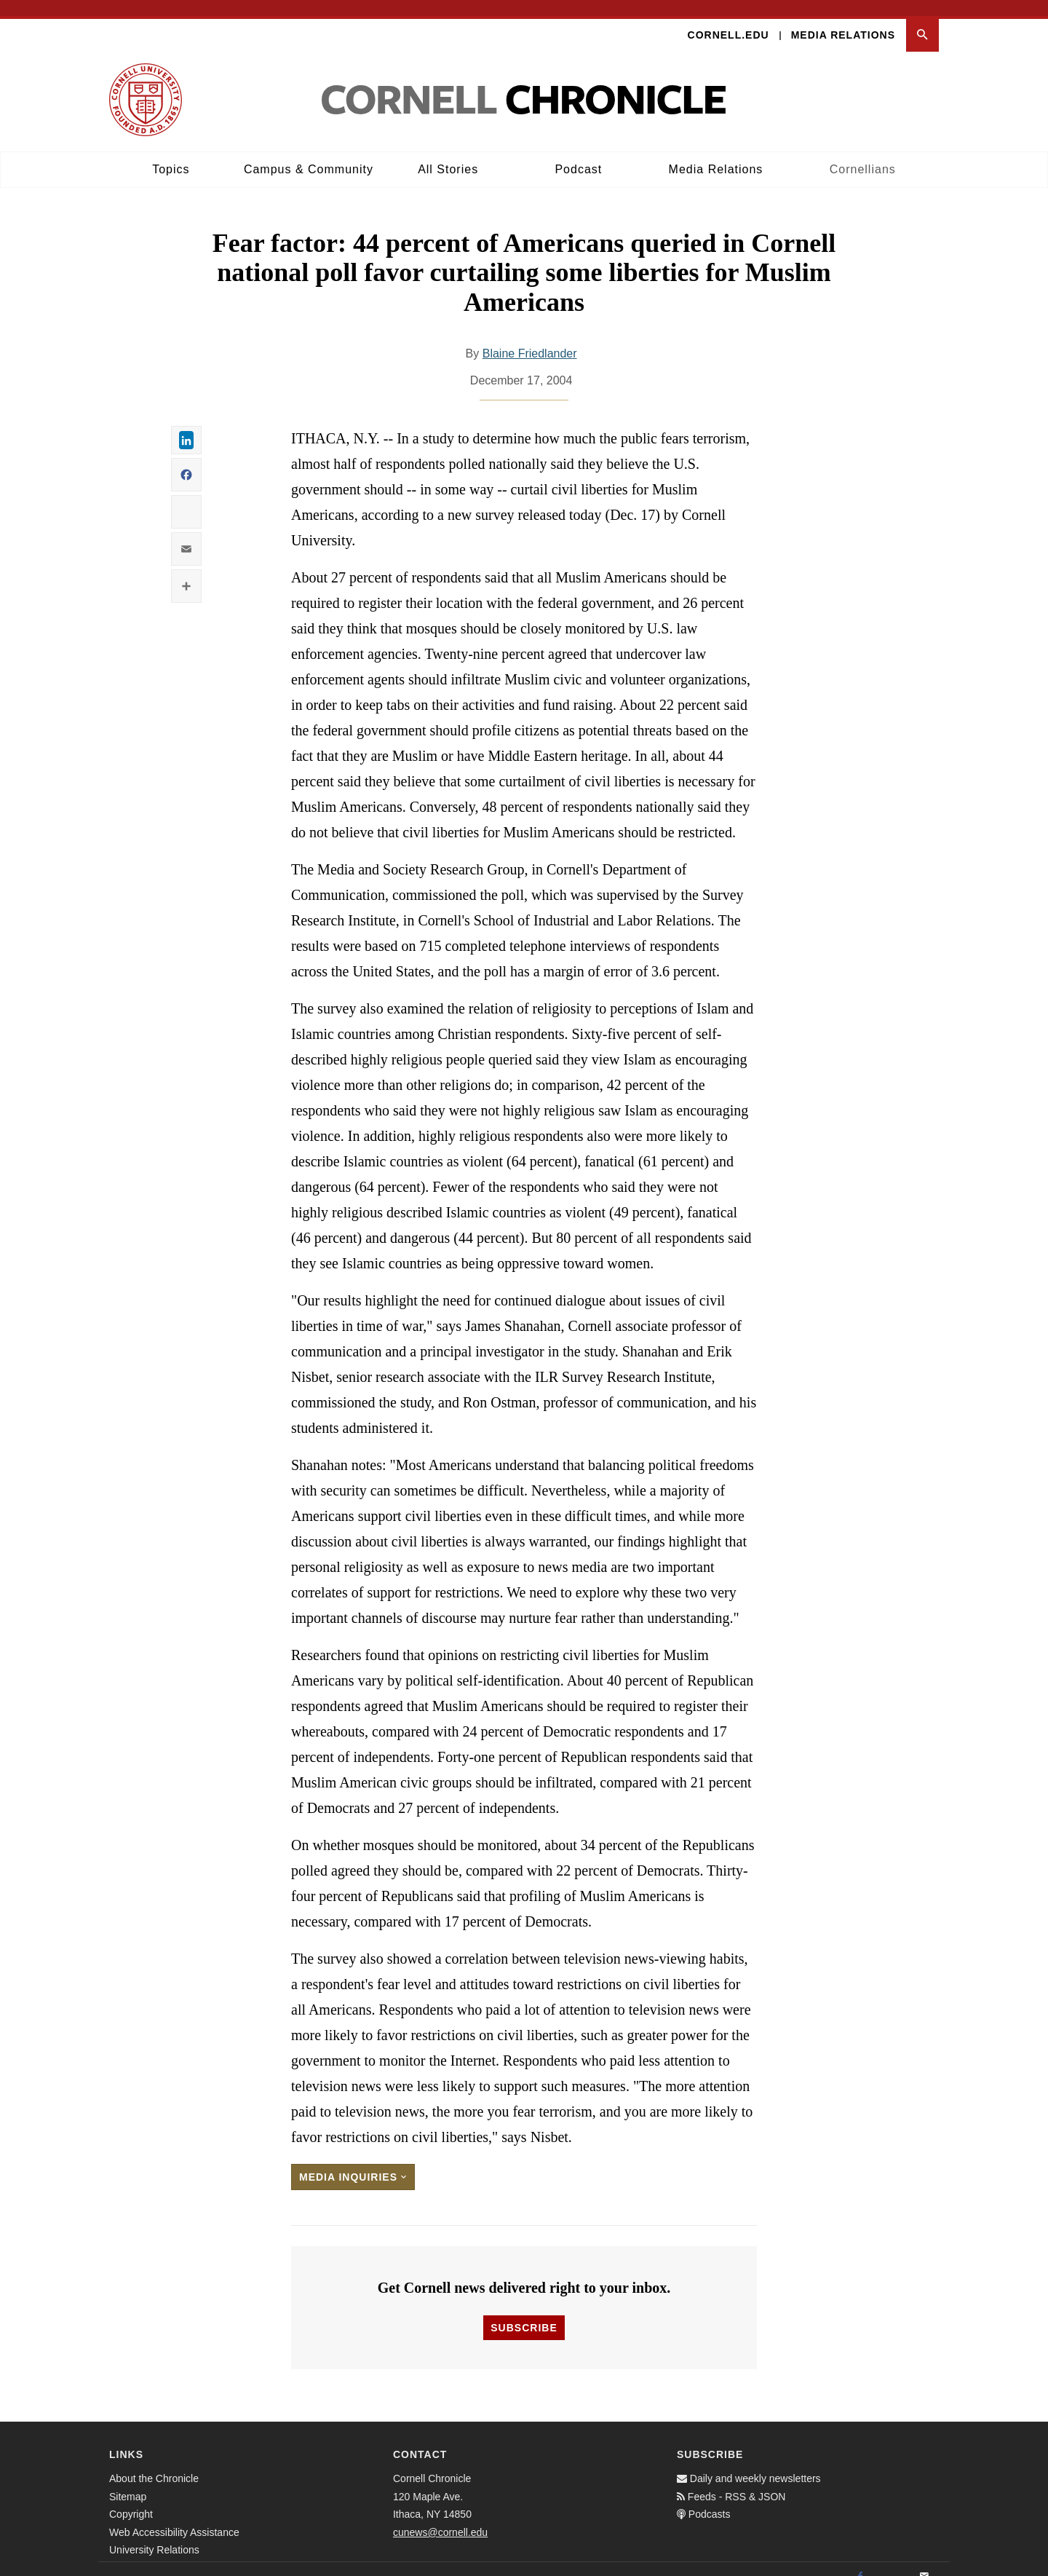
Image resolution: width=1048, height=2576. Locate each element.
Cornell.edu (728, 19)
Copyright (131, 2498)
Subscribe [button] (524, 2312)
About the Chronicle (154, 2462)
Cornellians (863, 153)
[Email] (924, 2560)
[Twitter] (892, 2560)
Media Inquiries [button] (353, 2162)
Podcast (578, 153)
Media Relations (843, 19)
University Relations (154, 2534)
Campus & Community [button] (308, 153)
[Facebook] (860, 2560)
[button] (922, 19)
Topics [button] (170, 153)
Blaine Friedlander (530, 338)
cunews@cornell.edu (440, 2516)
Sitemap (127, 2480)
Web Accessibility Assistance (174, 2516)
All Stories (448, 153)
